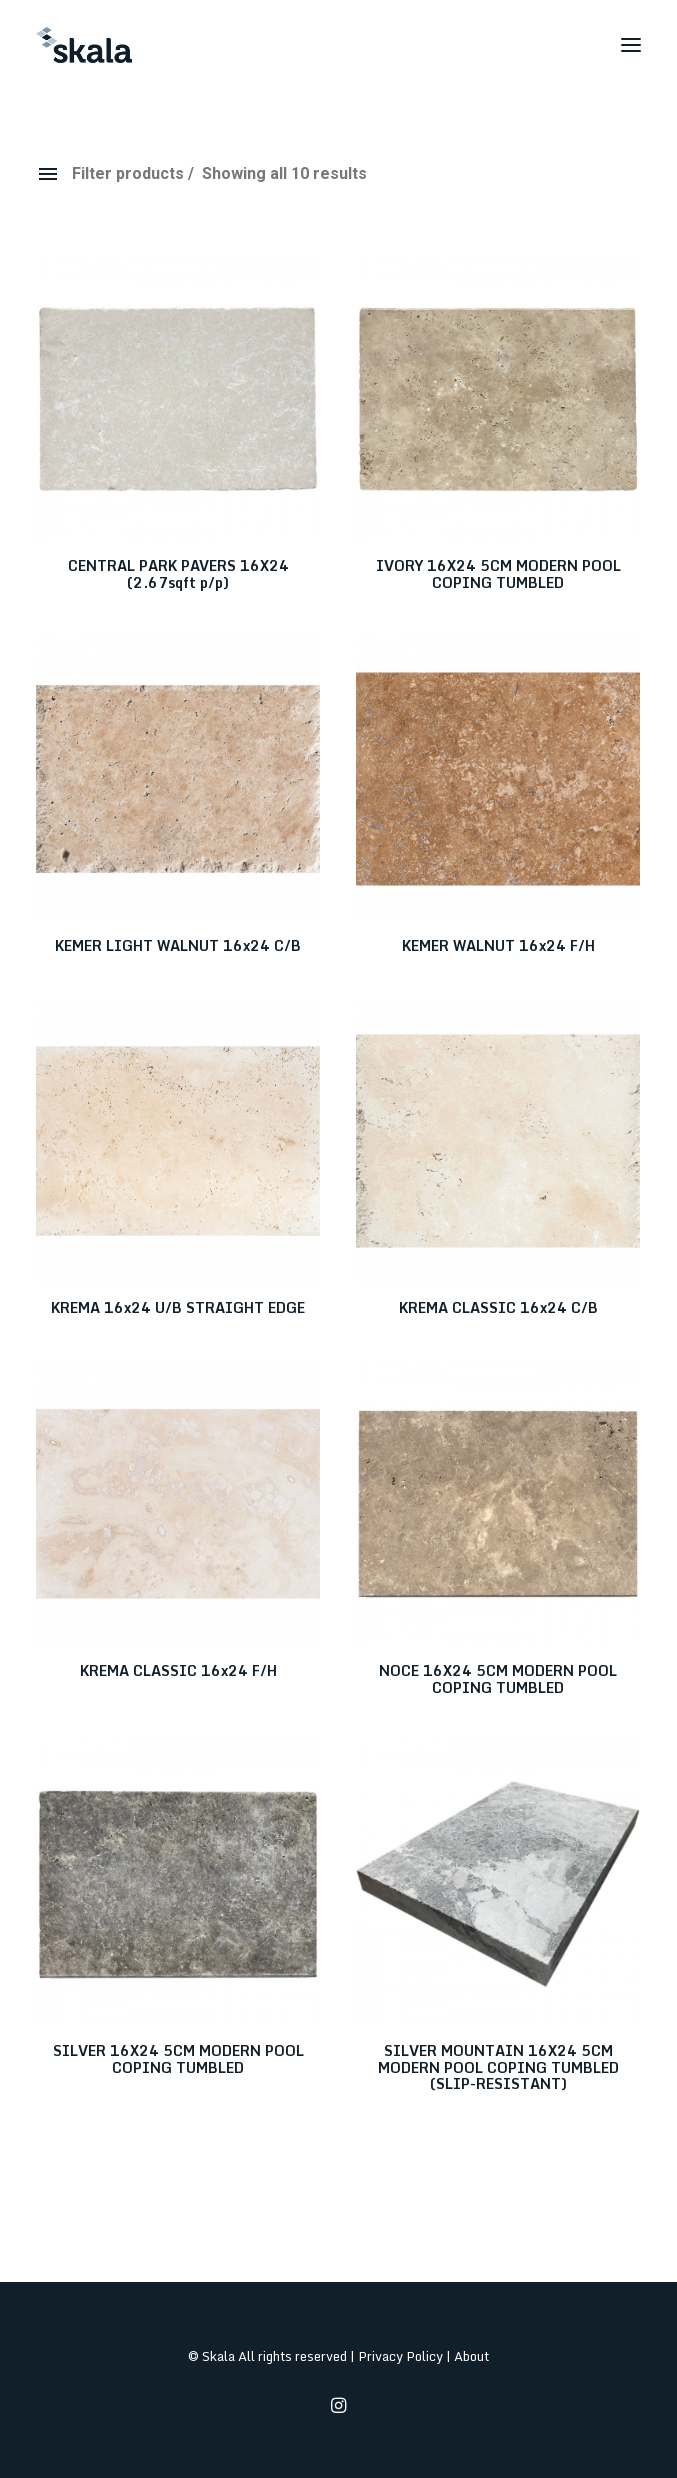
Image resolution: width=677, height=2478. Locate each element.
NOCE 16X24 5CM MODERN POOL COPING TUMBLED (498, 1679)
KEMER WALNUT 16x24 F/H (498, 945)
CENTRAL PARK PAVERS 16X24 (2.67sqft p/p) (178, 574)
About (471, 2356)
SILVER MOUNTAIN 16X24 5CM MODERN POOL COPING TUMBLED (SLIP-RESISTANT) (498, 2067)
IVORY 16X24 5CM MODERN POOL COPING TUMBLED (498, 574)
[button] (631, 45)
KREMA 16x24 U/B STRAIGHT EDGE (178, 1307)
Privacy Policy (400, 2356)
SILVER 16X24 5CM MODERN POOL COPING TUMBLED (178, 2059)
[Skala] (84, 45)
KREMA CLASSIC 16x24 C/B (498, 1307)
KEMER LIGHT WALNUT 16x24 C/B (178, 945)
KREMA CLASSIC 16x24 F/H (178, 1670)
